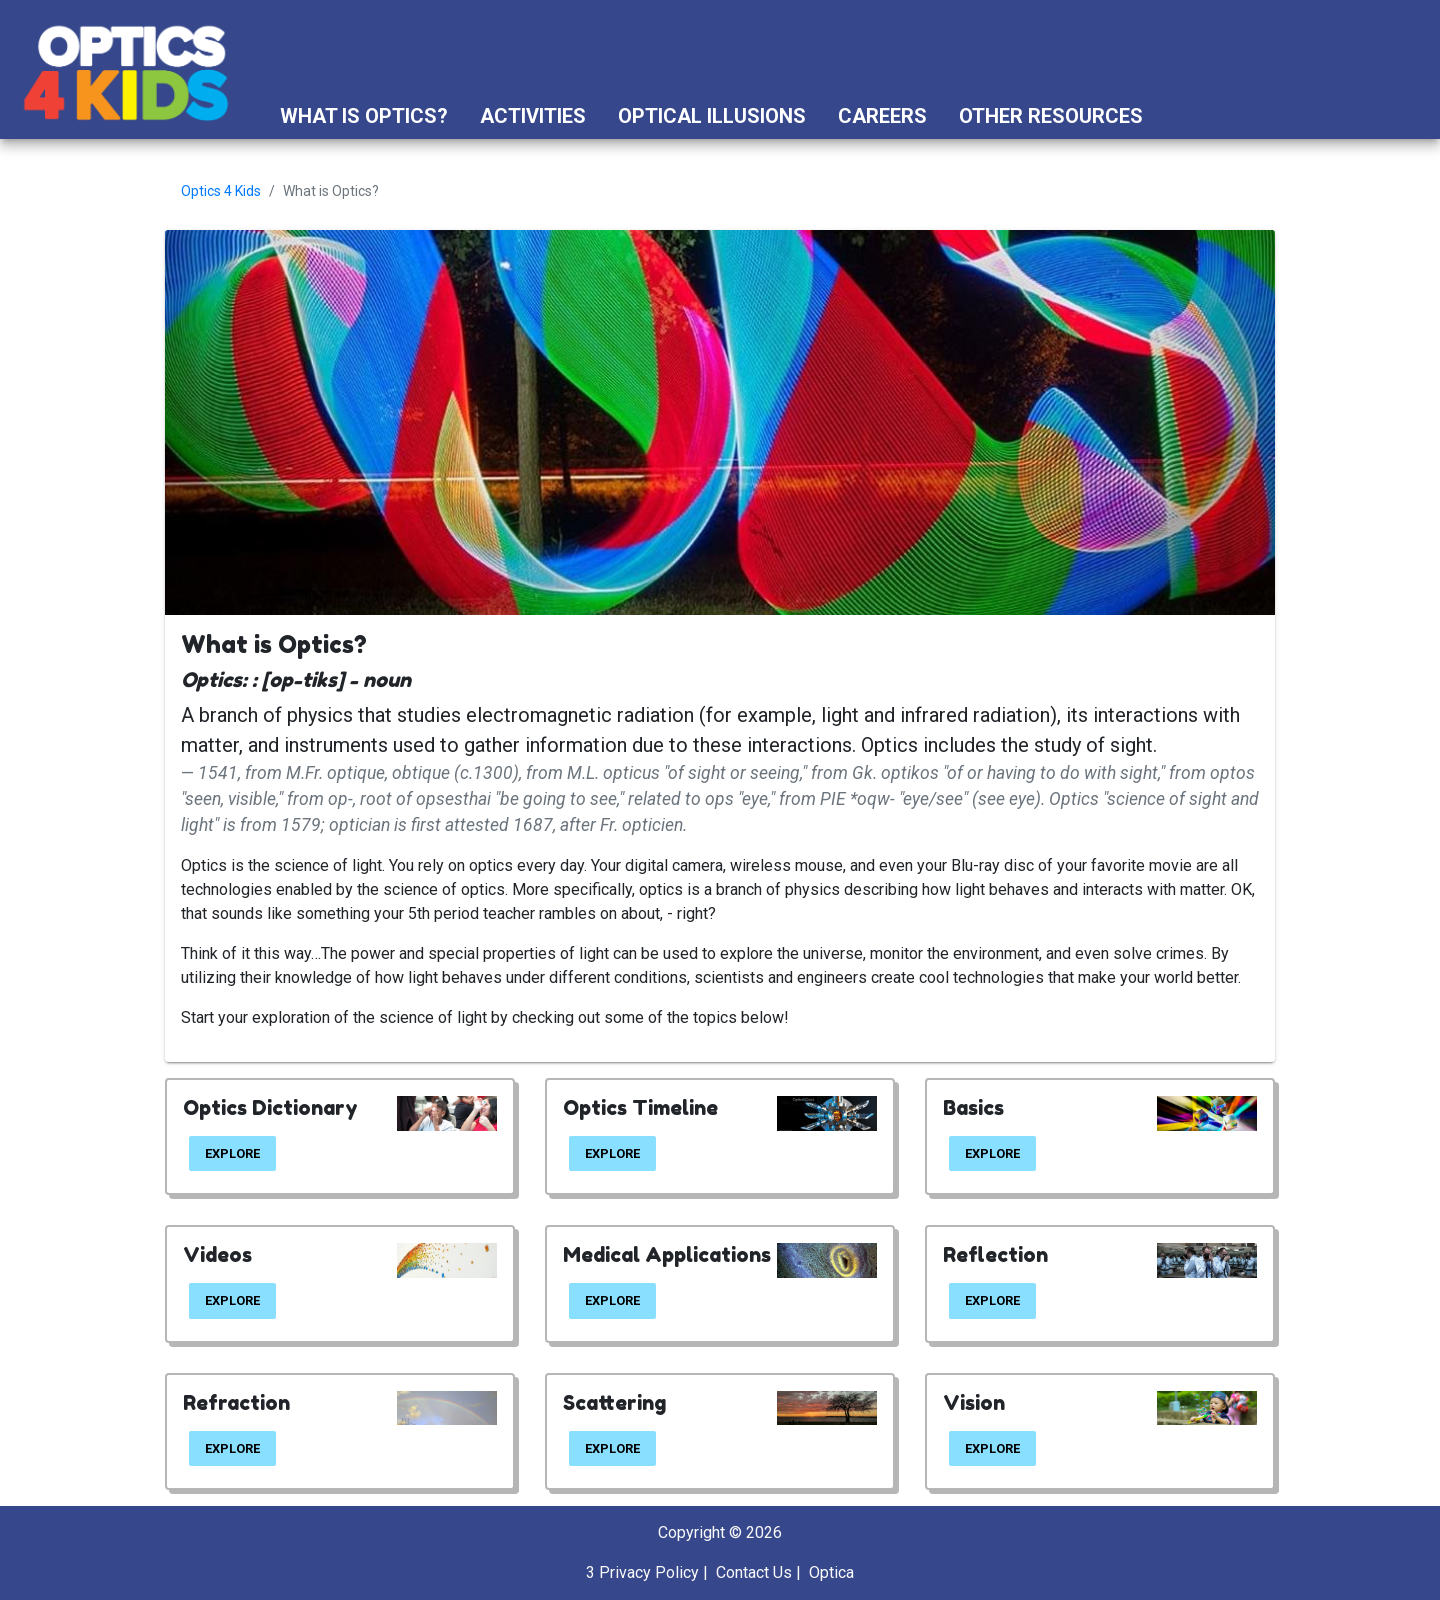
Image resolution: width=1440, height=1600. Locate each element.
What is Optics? (364, 116)
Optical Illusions (712, 116)
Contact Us (754, 1572)
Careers (882, 116)
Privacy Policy (649, 1572)
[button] (1177, 116)
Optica (831, 1572)
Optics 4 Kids (221, 191)
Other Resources (1051, 116)
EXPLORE (232, 1153)
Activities (533, 116)
